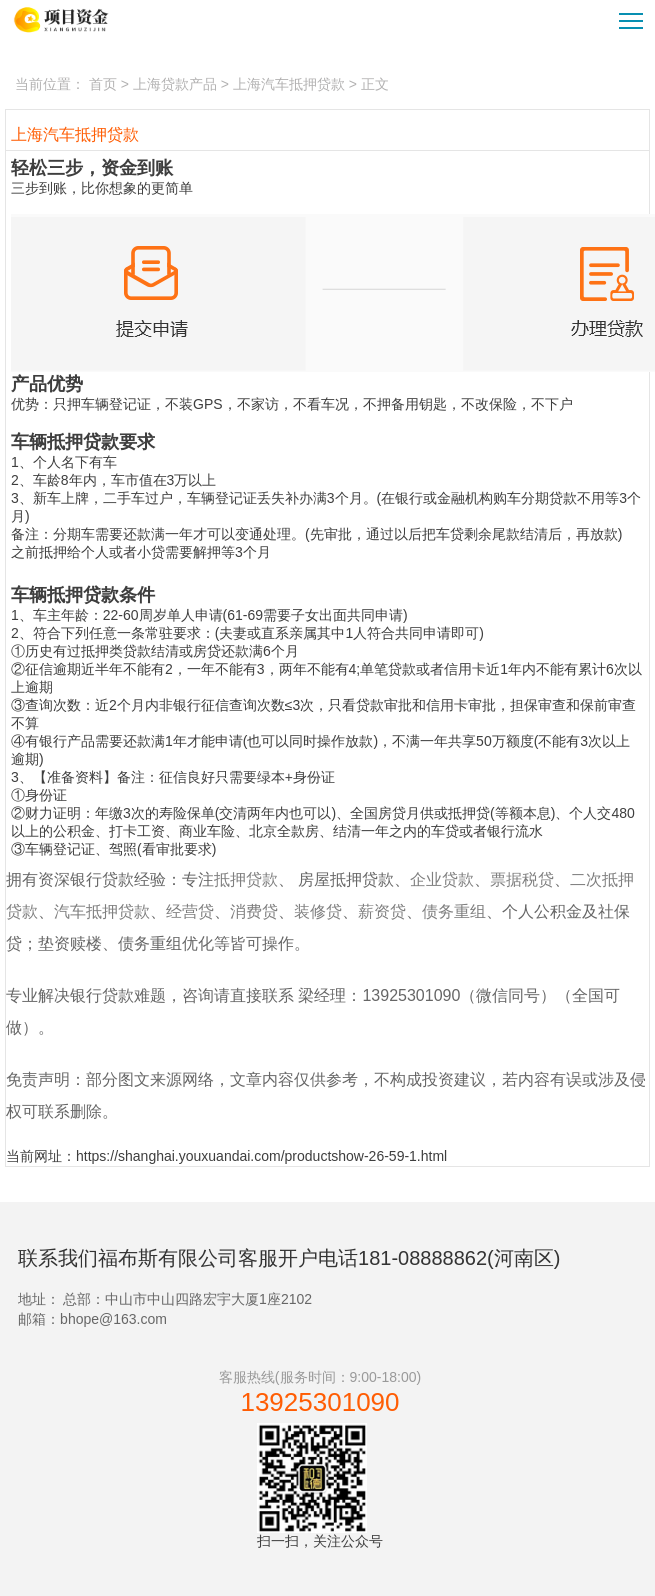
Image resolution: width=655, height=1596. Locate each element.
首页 (103, 84)
